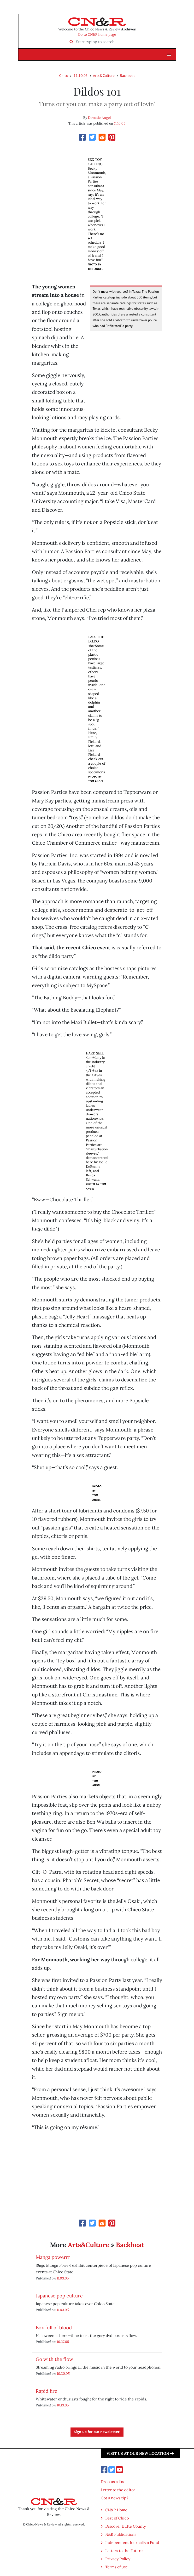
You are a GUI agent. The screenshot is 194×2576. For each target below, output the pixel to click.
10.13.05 (63, 2405)
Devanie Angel (99, 117)
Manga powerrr (53, 2257)
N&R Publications (120, 2534)
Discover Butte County (125, 2526)
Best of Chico (117, 2518)
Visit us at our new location (140, 2453)
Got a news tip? (114, 2498)
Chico (63, 75)
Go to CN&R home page (97, 34)
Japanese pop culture (59, 2296)
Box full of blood (54, 2327)
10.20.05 (63, 2373)
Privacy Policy (117, 2558)
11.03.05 (63, 2278)
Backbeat (127, 75)
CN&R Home (116, 2509)
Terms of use (116, 2567)
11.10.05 (80, 75)
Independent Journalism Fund (132, 2542)
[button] (168, 54)
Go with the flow (54, 2359)
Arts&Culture (104, 75)
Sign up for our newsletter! (97, 2432)
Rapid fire (46, 2391)
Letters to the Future (124, 2550)
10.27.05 (63, 2341)
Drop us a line (113, 2481)
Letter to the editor (118, 2489)
